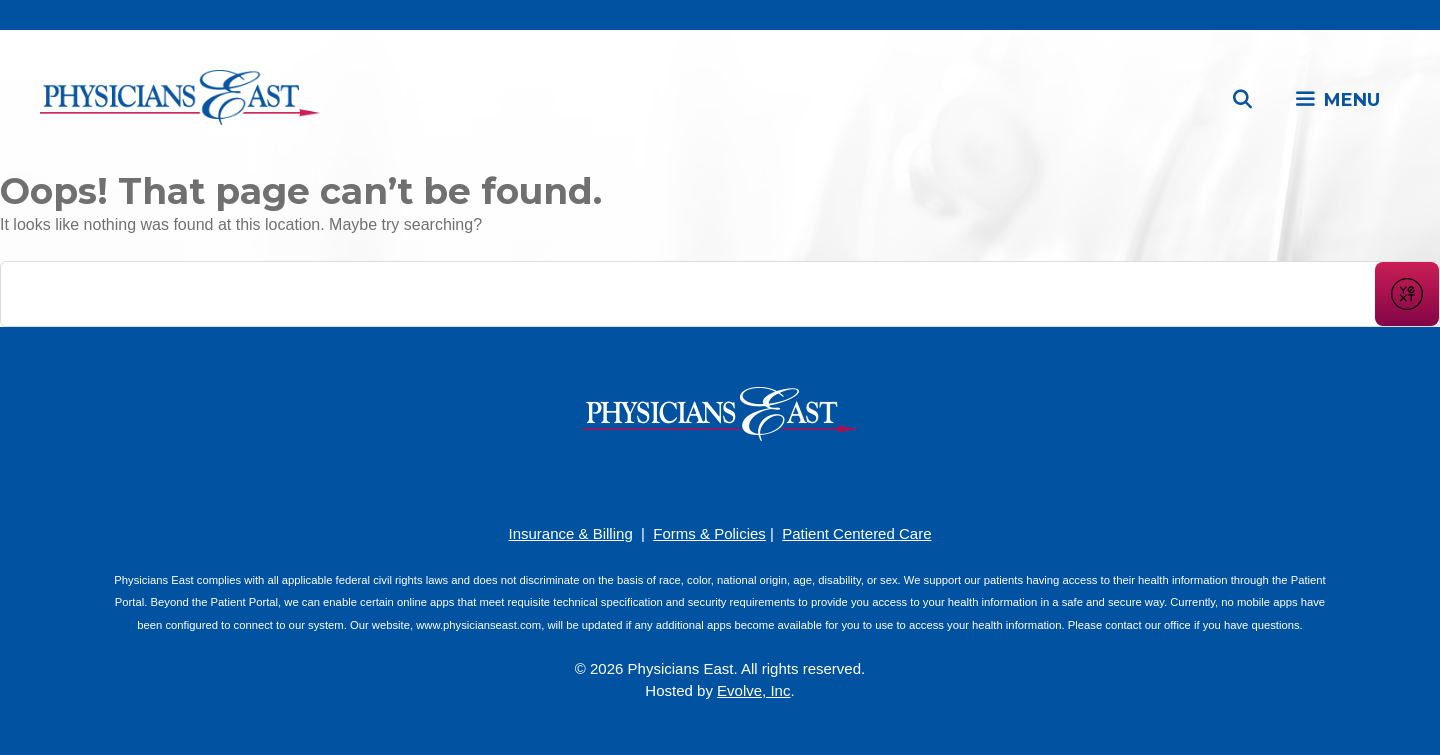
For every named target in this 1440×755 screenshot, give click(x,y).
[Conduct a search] (688, 294)
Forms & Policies (709, 533)
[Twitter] (780, 480)
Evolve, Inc (753, 690)
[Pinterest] (690, 480)
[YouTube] (720, 480)
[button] (1337, 100)
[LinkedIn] (750, 480)
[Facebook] (660, 480)
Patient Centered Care (856, 533)
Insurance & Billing (570, 533)
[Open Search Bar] (1242, 100)
